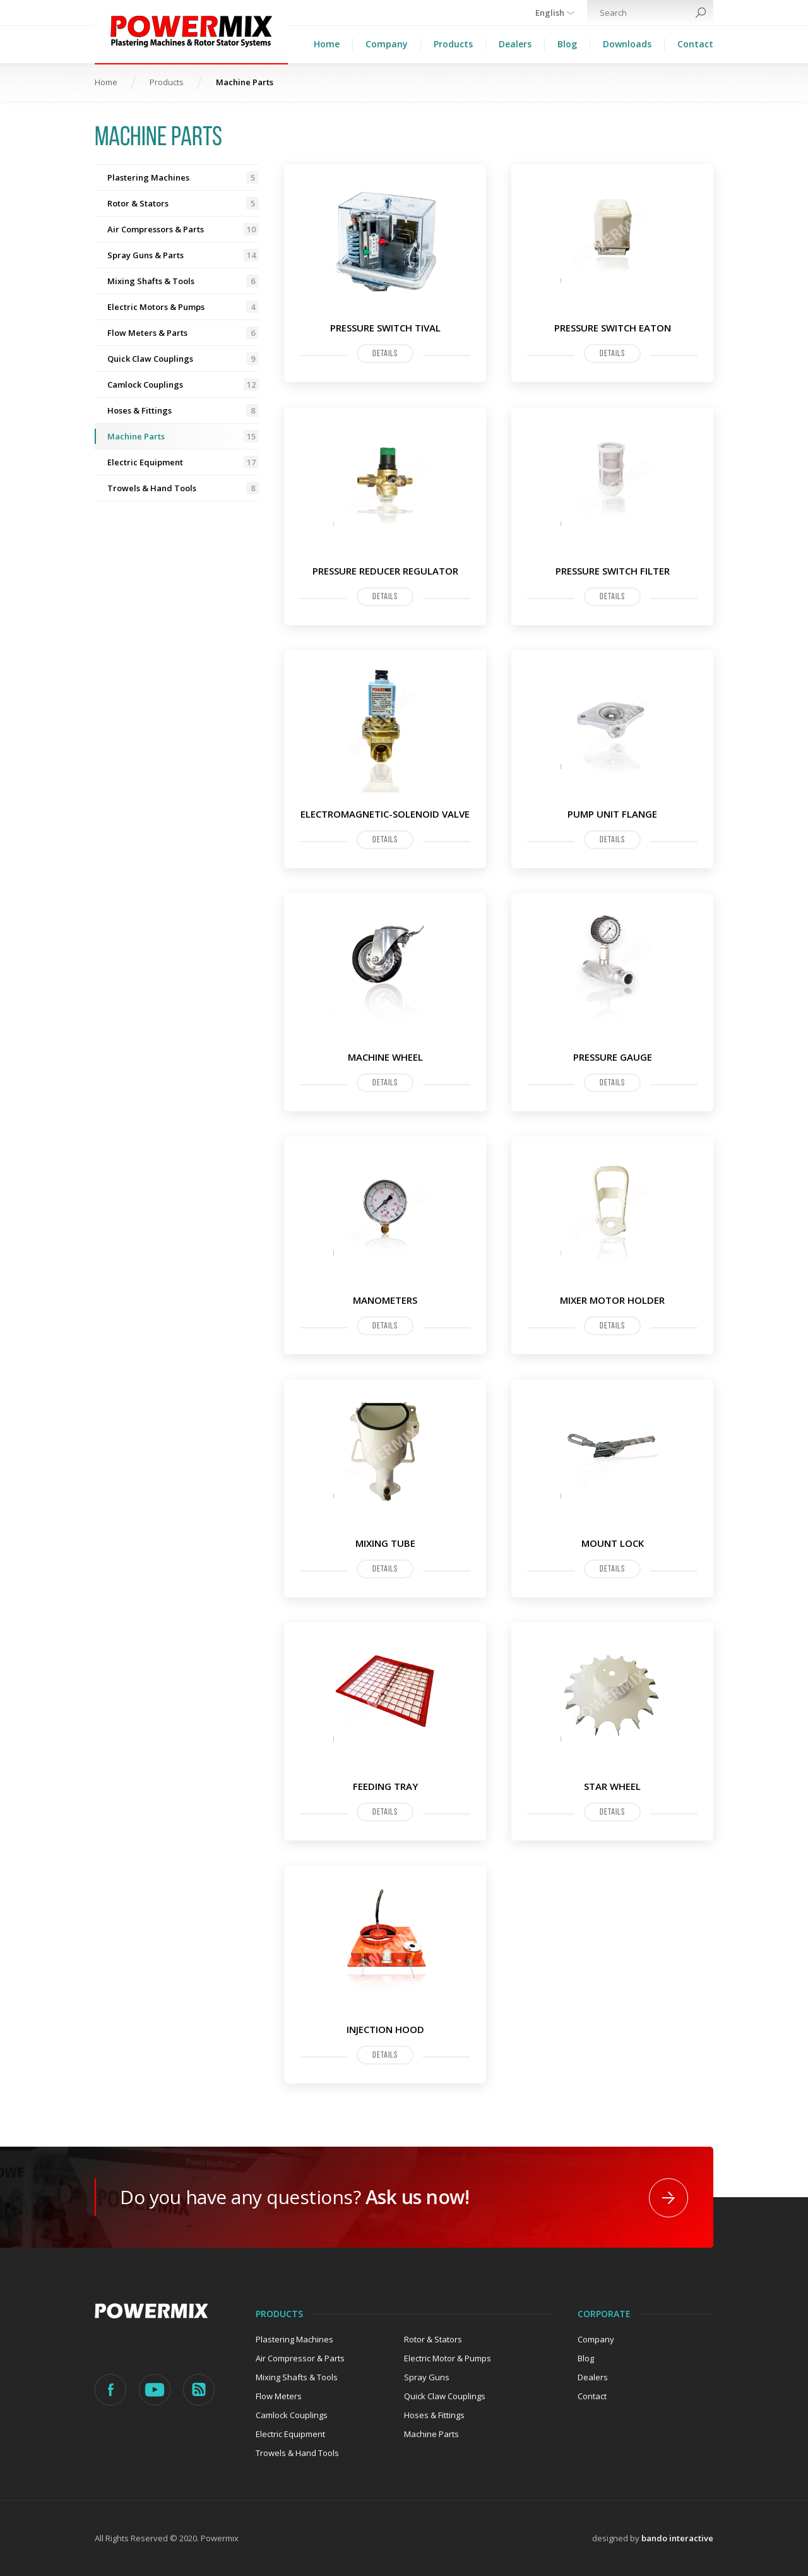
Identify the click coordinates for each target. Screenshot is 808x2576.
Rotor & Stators (183, 203)
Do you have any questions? (294, 2197)
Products (453, 44)
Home (327, 44)
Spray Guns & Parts (183, 255)
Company (386, 44)
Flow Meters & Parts (183, 332)
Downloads (627, 44)
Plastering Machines (183, 177)
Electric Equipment (183, 462)
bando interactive (677, 2538)
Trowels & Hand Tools (183, 488)
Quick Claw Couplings (183, 358)
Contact (695, 44)
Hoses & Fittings (183, 410)
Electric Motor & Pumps (447, 2358)
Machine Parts (183, 436)
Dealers (515, 44)
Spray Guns (426, 2377)
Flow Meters (279, 2396)
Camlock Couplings (183, 384)
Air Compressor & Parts (300, 2358)
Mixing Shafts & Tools (183, 281)
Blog (567, 44)
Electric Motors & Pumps (183, 307)
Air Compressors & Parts (183, 229)
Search (700, 12)
